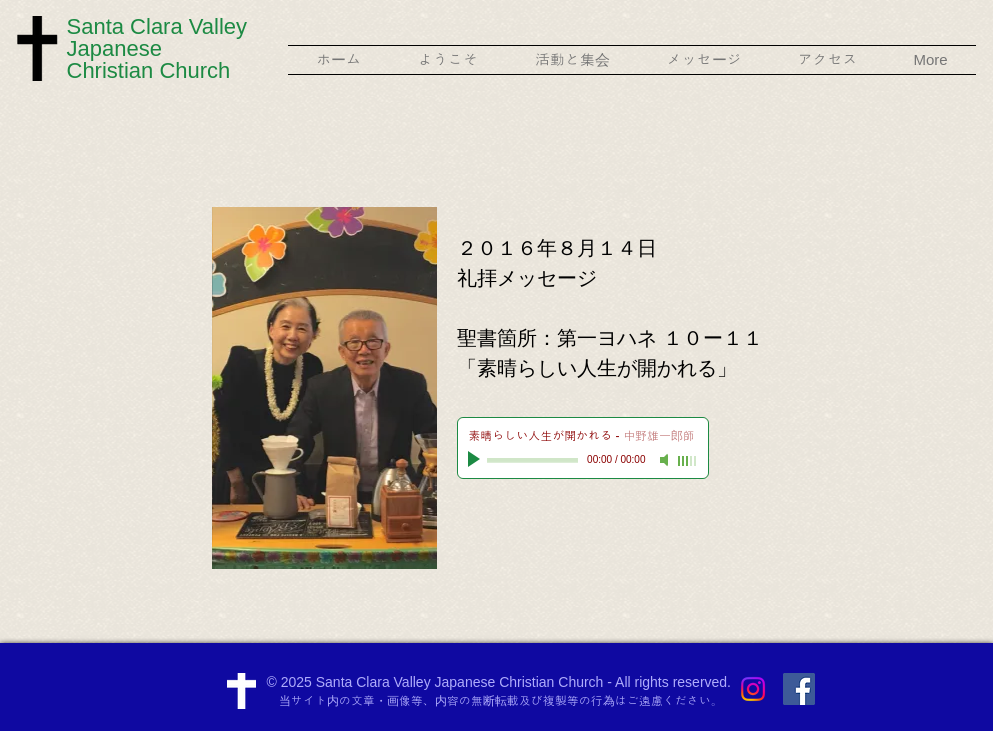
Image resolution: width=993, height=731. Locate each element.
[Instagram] (753, 689)
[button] (448, 60)
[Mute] (666, 460)
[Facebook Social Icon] (799, 689)
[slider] (688, 461)
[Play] (476, 460)
